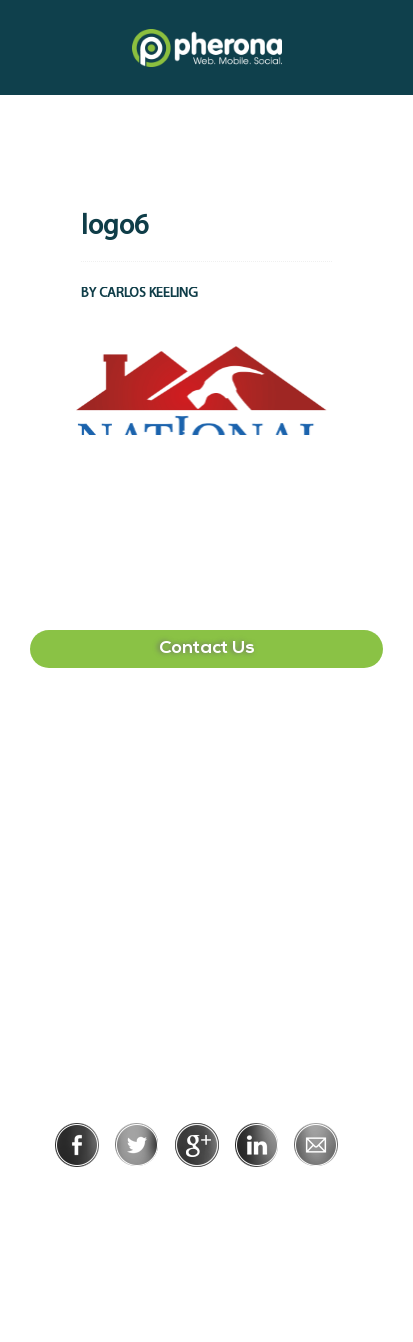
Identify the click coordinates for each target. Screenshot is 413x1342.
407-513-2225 (207, 746)
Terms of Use (275, 1194)
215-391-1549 (207, 938)
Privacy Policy (141, 1194)
